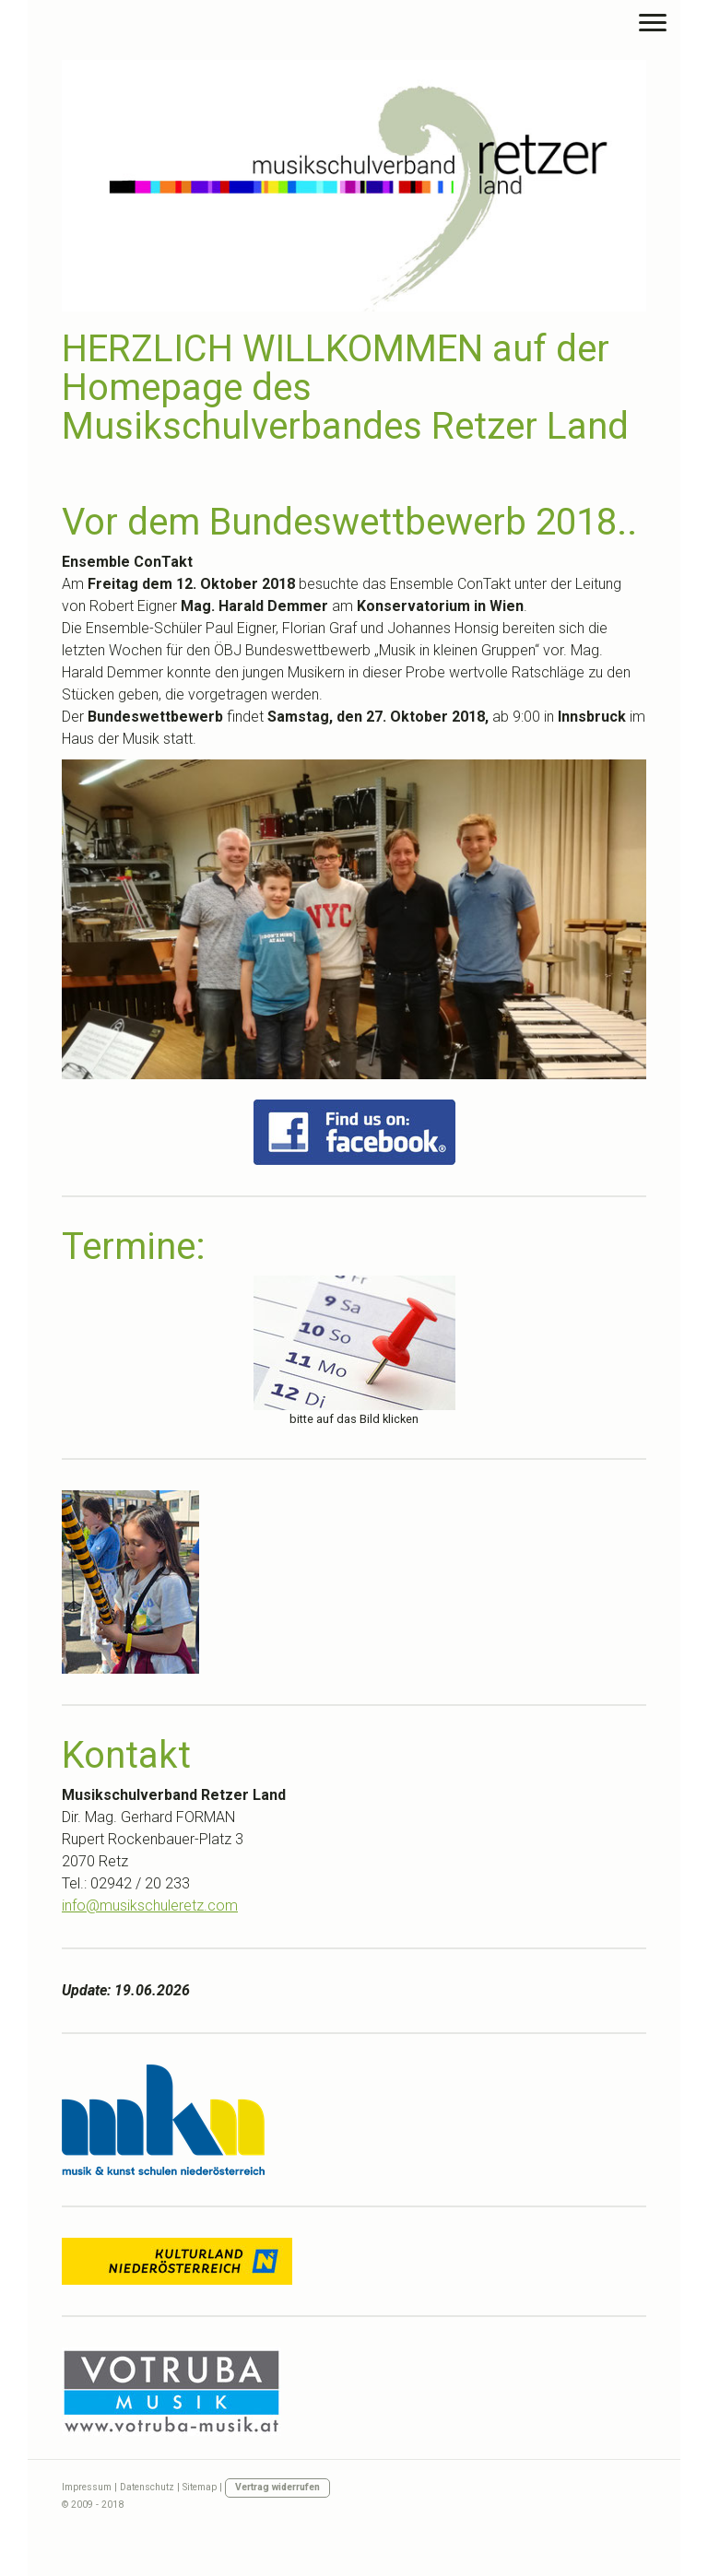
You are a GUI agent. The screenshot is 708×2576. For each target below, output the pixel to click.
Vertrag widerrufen (277, 2487)
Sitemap (200, 2487)
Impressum (87, 2487)
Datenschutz (147, 2487)
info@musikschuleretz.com (150, 1905)
